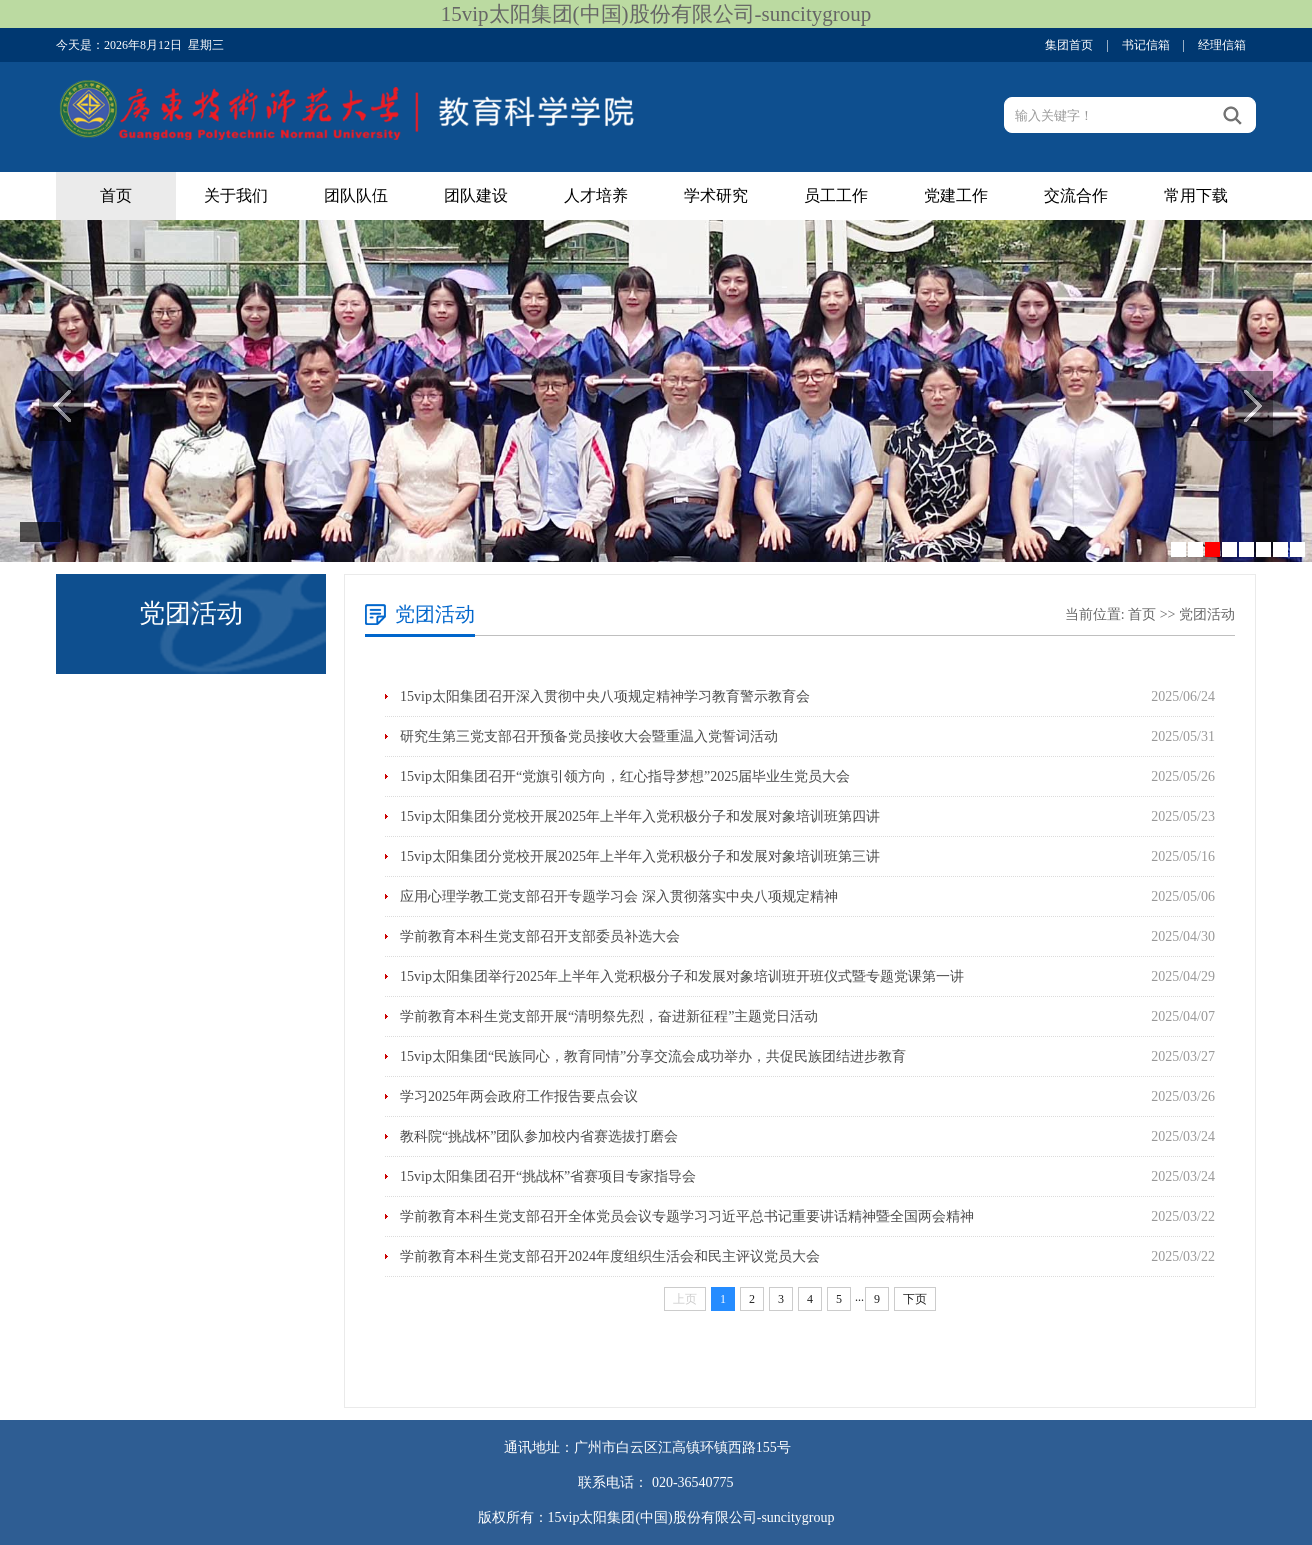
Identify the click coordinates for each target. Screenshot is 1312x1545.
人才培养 (596, 195)
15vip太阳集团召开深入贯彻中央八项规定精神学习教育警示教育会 (605, 696)
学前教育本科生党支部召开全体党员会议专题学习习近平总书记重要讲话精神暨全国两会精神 (687, 1216)
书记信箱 (1146, 45)
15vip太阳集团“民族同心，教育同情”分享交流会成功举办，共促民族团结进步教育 (653, 1056)
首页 (116, 195)
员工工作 (836, 195)
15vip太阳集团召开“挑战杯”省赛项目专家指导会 (548, 1176)
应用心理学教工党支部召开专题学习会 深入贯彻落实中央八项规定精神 (619, 896)
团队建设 (476, 195)
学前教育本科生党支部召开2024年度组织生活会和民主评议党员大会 (610, 1256)
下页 (915, 1299)
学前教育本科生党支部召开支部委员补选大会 (540, 936)
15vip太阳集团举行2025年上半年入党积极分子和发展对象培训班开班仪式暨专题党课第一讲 (682, 976)
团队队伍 (356, 195)
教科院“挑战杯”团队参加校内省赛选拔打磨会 (539, 1136)
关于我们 (236, 195)
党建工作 (956, 195)
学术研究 (716, 195)
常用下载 (1196, 195)
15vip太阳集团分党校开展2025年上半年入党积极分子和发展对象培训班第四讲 (640, 816)
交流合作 (1076, 195)
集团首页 (1069, 45)
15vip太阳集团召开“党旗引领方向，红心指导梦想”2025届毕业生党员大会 (625, 776)
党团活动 (1207, 614)
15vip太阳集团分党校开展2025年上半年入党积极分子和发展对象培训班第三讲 (640, 856)
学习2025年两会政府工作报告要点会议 (519, 1096)
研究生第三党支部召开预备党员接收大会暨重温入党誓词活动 (589, 736)
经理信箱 (1222, 45)
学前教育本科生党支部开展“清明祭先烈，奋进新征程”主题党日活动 (609, 1016)
